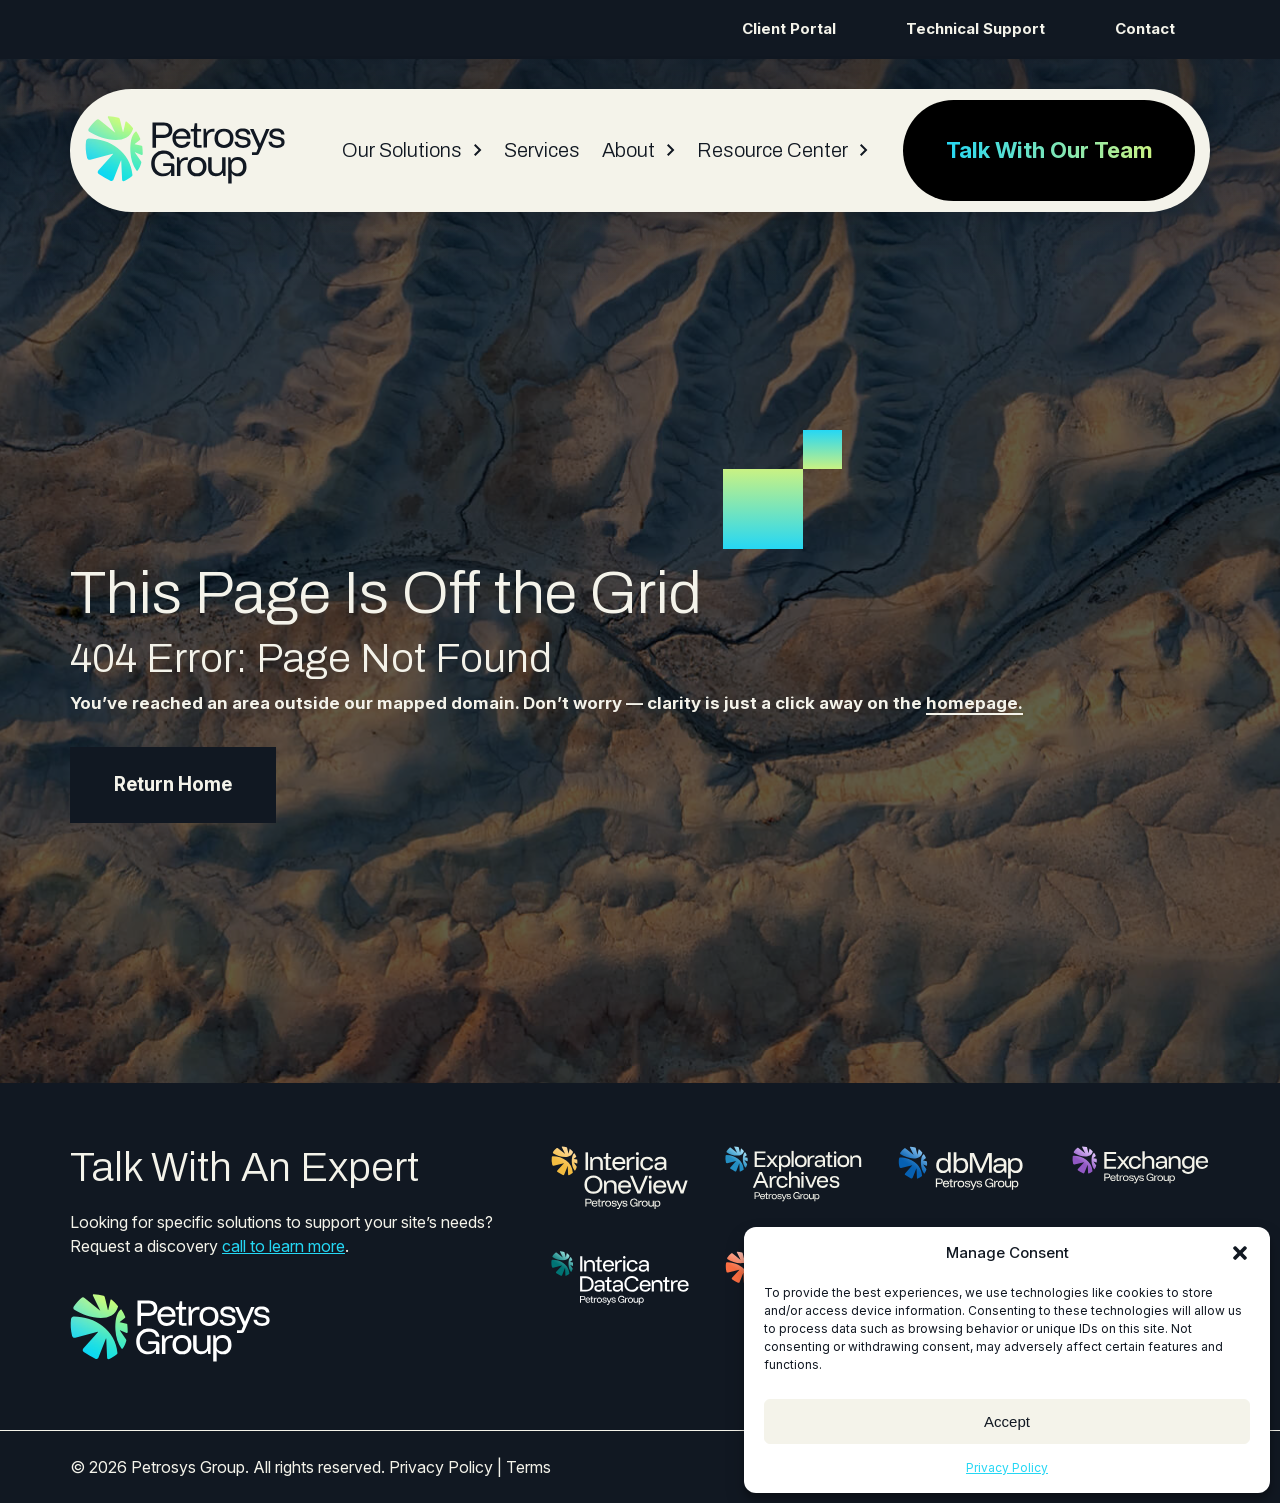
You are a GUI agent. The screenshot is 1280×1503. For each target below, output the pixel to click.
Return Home (173, 784)
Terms (528, 1467)
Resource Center (772, 150)
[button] (1240, 1253)
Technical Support (975, 28)
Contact (1145, 28)
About (628, 150)
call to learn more (283, 1246)
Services (542, 150)
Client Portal (789, 28)
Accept (1007, 1421)
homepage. (974, 703)
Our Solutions (402, 150)
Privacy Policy (1007, 1467)
